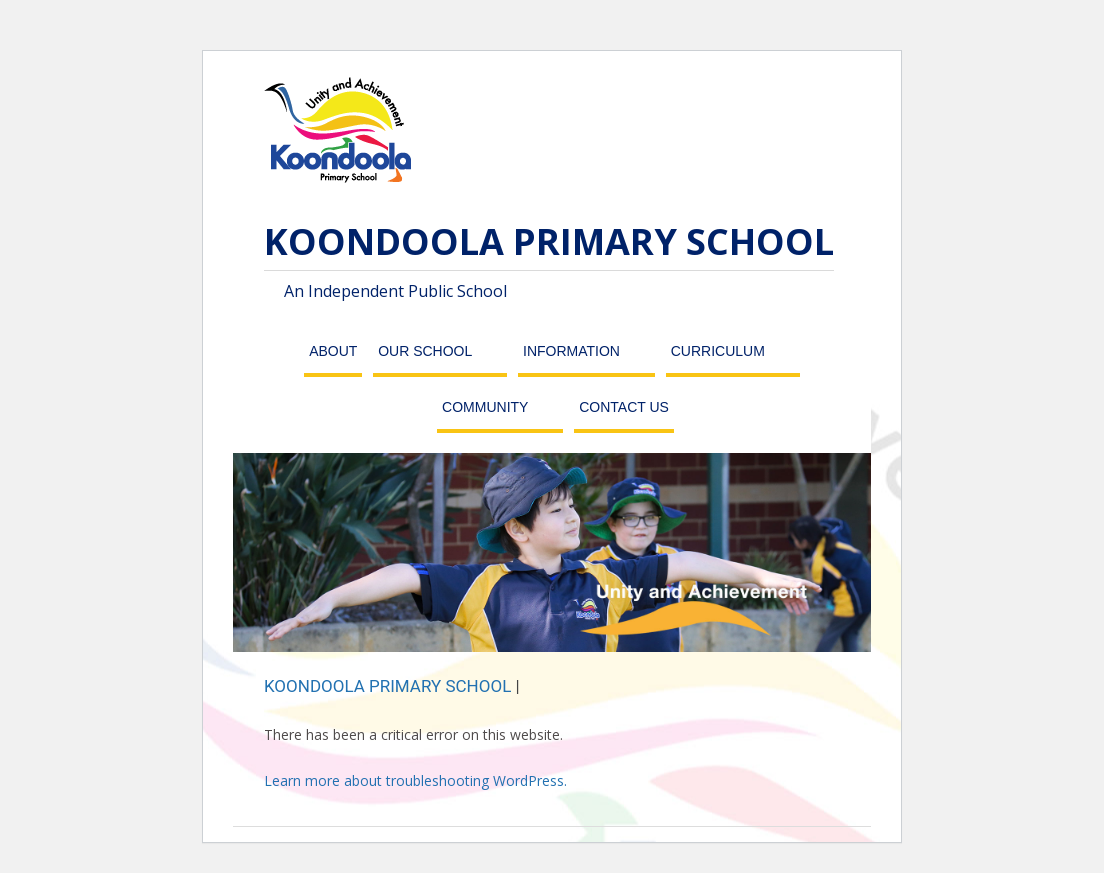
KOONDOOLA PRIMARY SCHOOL (549, 241)
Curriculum (718, 351)
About (333, 351)
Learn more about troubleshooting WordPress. (415, 780)
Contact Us (624, 407)
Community (485, 407)
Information (571, 351)
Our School (425, 351)
